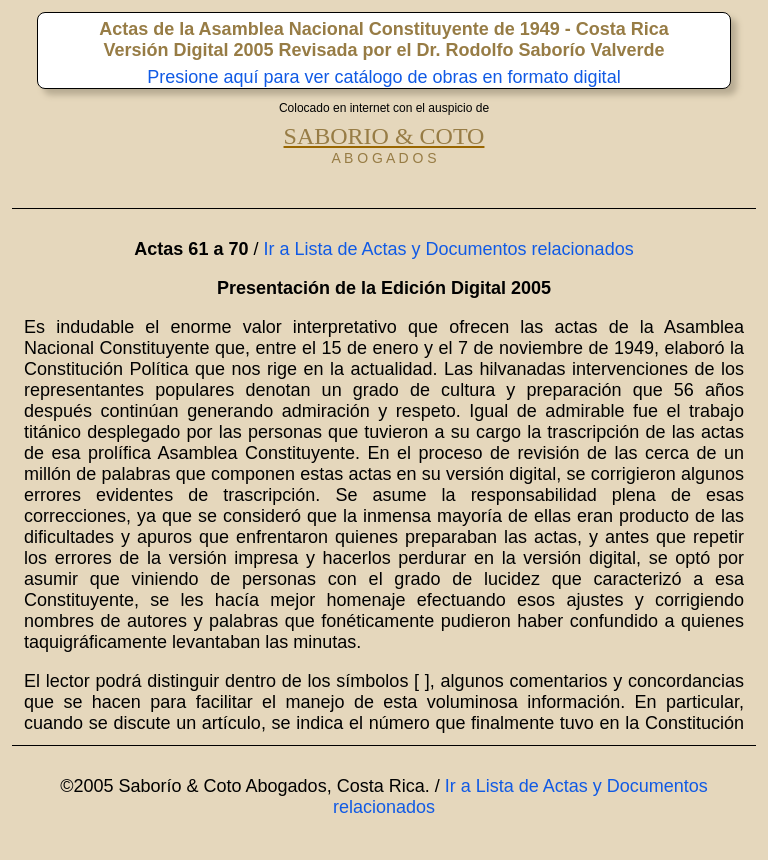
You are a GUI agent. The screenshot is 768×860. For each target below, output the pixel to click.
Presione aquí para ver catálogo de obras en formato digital (383, 77)
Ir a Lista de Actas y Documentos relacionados (448, 249)
